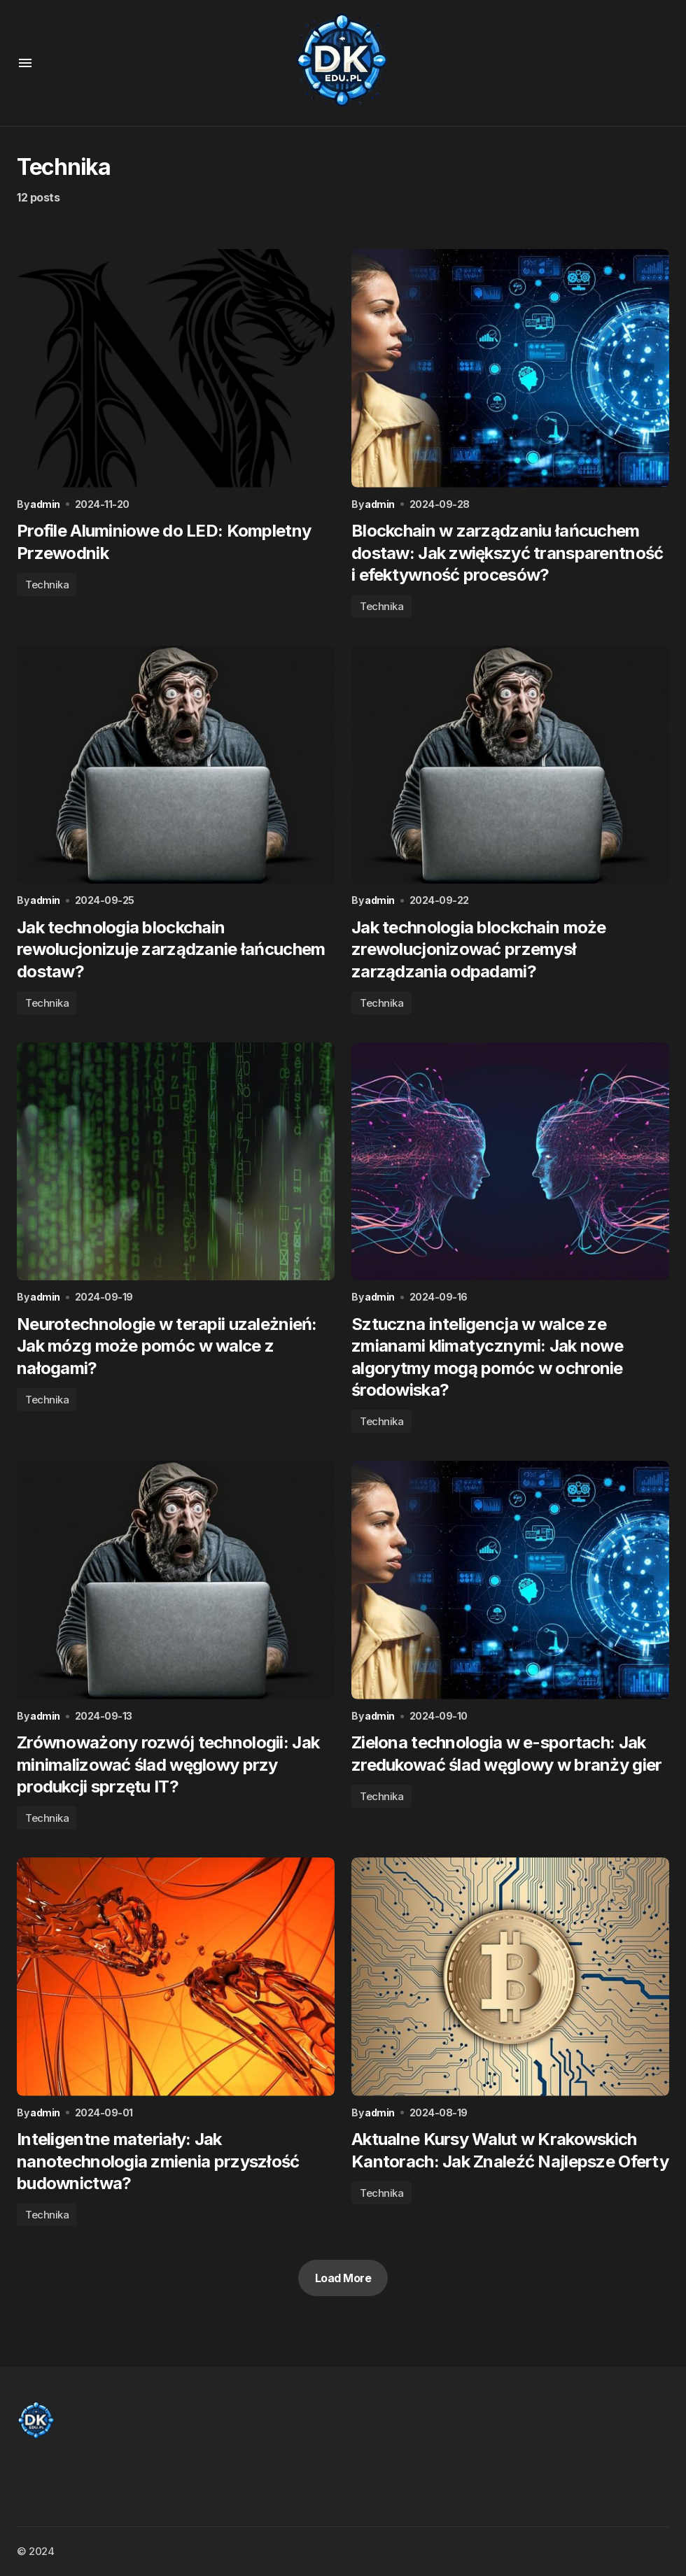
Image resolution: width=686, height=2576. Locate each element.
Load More (343, 2281)
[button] (25, 63)
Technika (47, 585)
